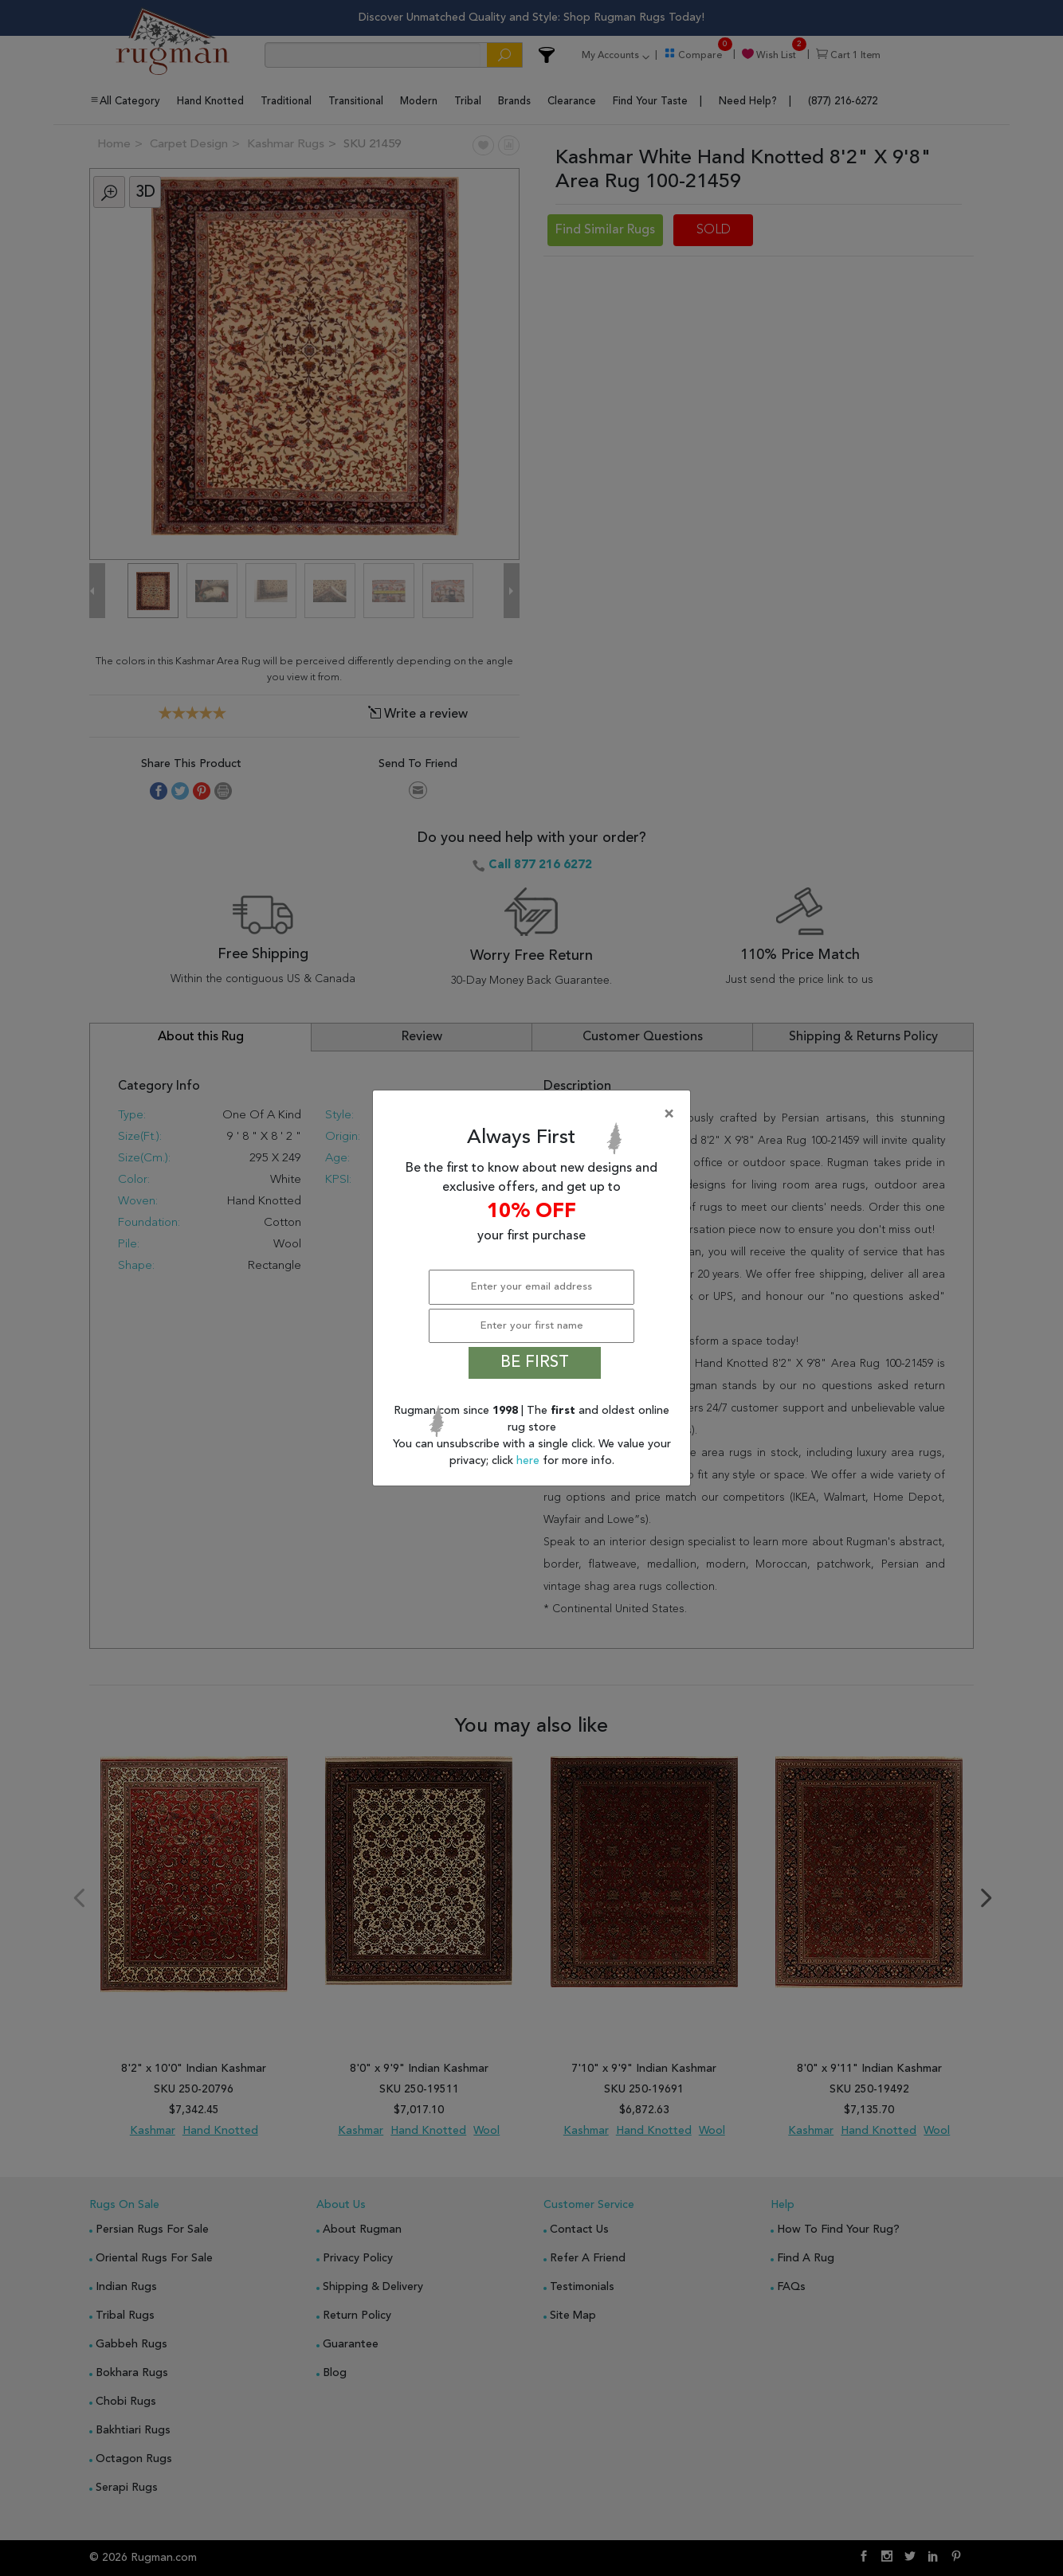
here (529, 1460)
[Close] (534, 1114)
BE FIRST (534, 1363)
